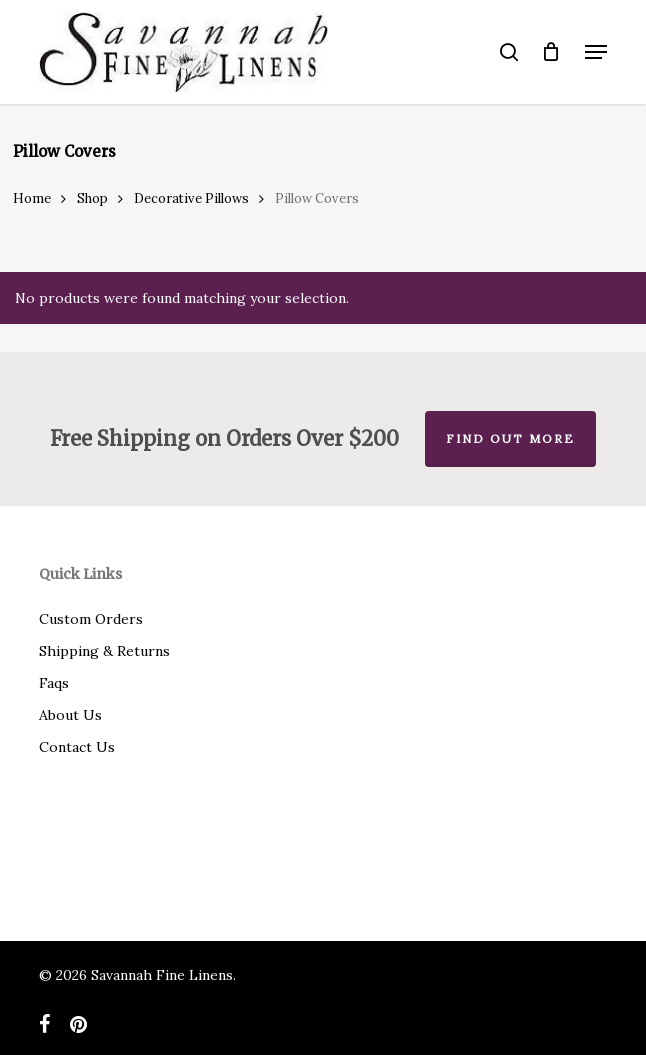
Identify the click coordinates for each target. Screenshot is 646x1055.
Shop (92, 198)
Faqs (54, 683)
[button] (596, 52)
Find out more (510, 438)
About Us (70, 715)
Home (32, 198)
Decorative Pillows (191, 198)
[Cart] (551, 52)
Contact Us (77, 747)
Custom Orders (91, 619)
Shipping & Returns (104, 651)
